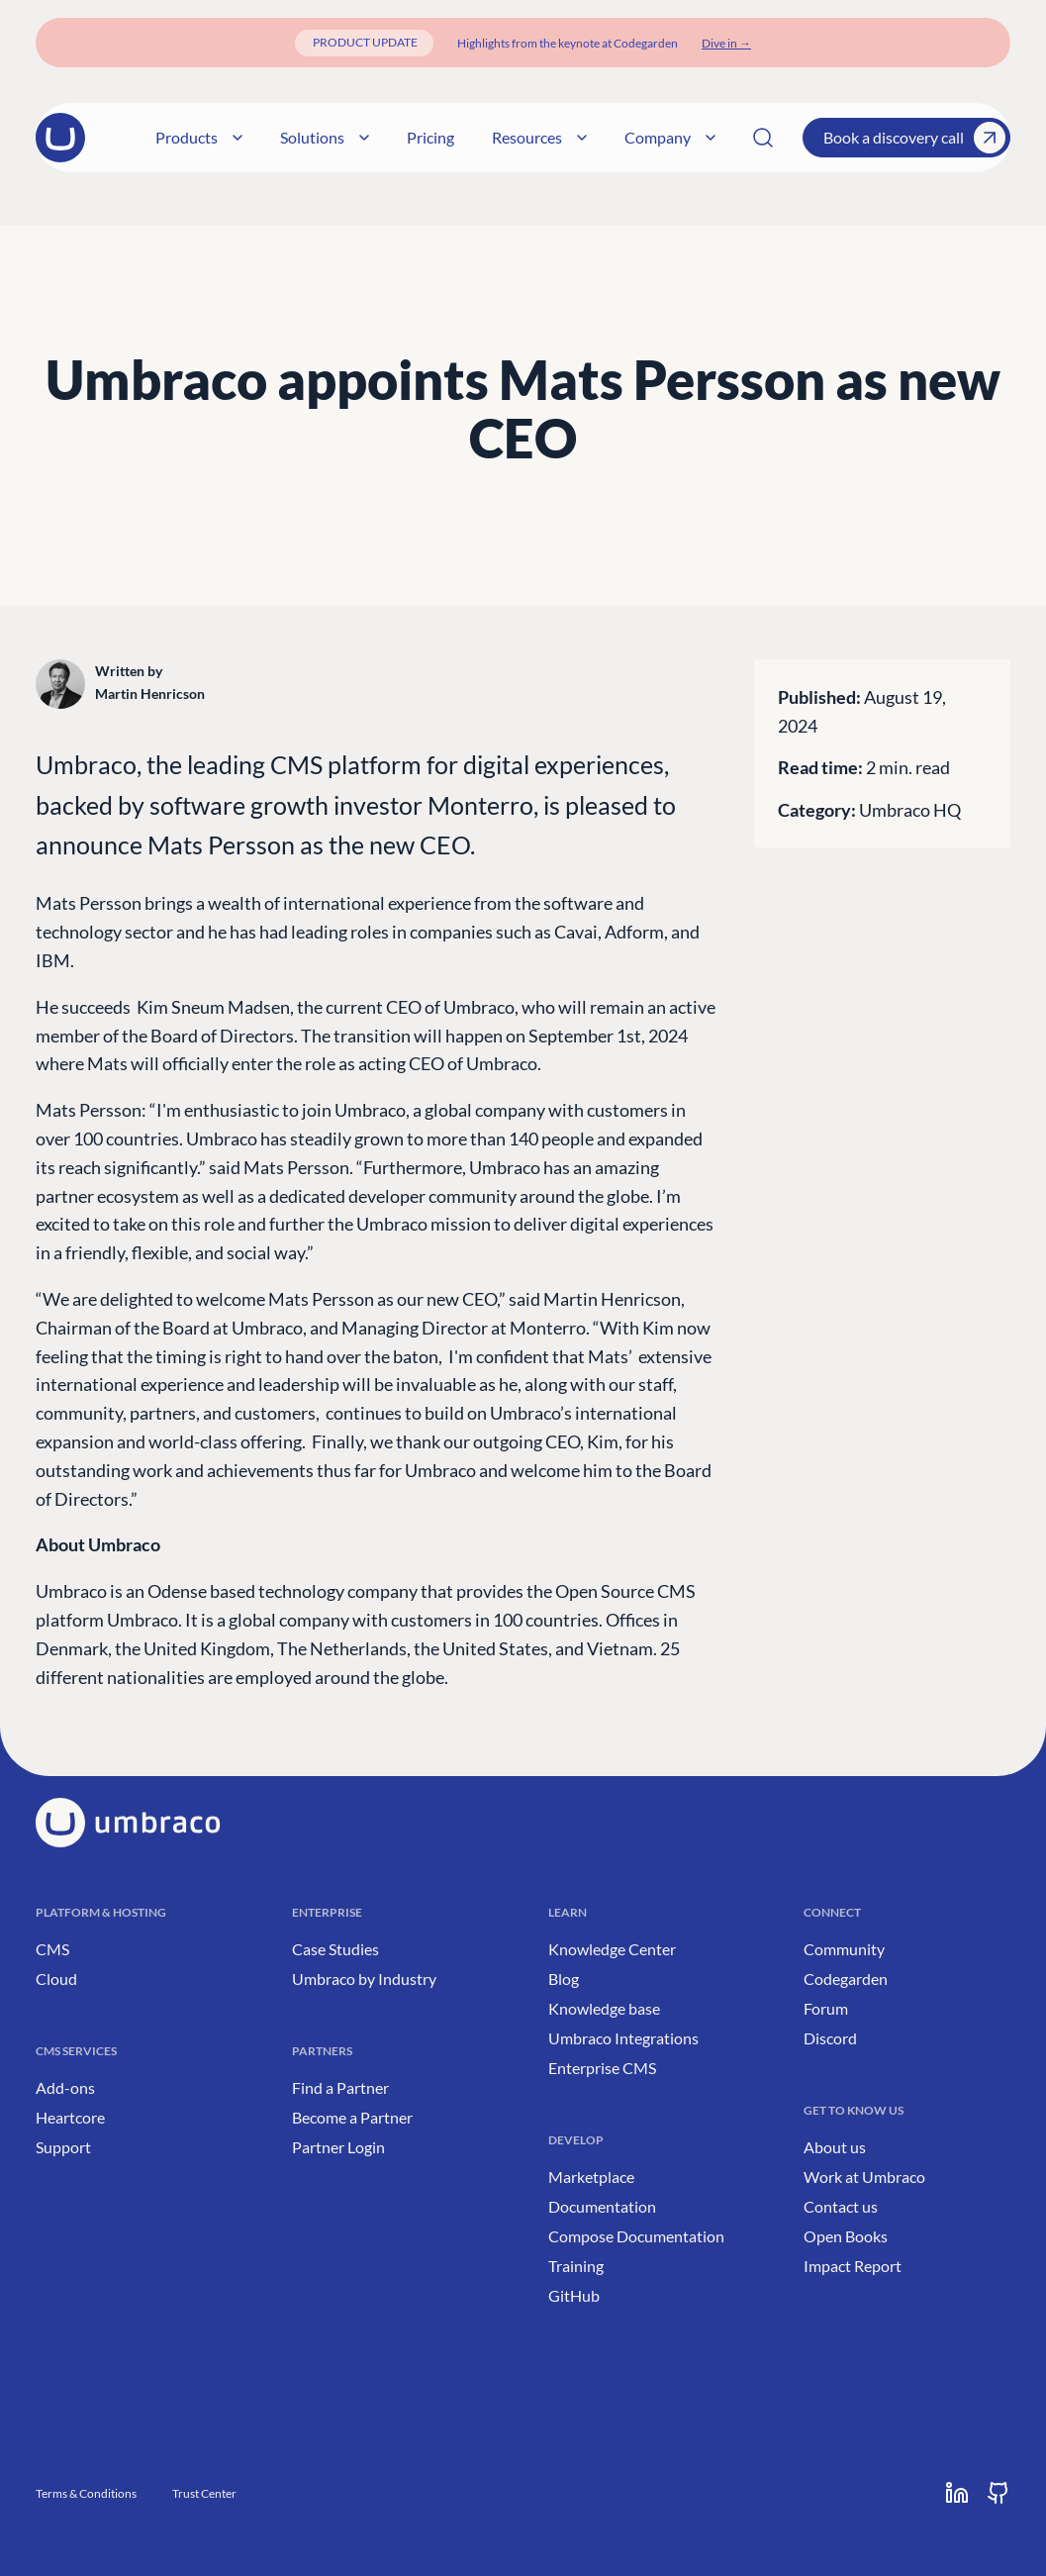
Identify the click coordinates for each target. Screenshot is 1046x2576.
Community (844, 1948)
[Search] (763, 137)
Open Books (846, 2236)
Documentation (602, 2206)
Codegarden (846, 1978)
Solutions (304, 137)
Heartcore (70, 2117)
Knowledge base (604, 2008)
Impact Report (853, 2265)
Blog (563, 1978)
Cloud (56, 1978)
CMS (52, 1948)
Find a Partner (340, 2087)
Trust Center (204, 2493)
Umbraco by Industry (364, 1978)
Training (576, 2265)
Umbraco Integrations (623, 2038)
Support (63, 2146)
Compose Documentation (636, 2236)
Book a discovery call (914, 137)
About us (835, 2146)
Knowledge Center (612, 1948)
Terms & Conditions (86, 2493)
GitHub (574, 2295)
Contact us (841, 2206)
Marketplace (591, 2176)
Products (179, 137)
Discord (830, 2038)
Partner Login (338, 2146)
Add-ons (65, 2087)
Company (650, 137)
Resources (519, 137)
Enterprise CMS (602, 2067)
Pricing (410, 137)
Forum (826, 2008)
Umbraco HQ (910, 810)
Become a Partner (352, 2117)
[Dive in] (726, 43)
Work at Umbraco (864, 2176)
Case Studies (335, 1948)
